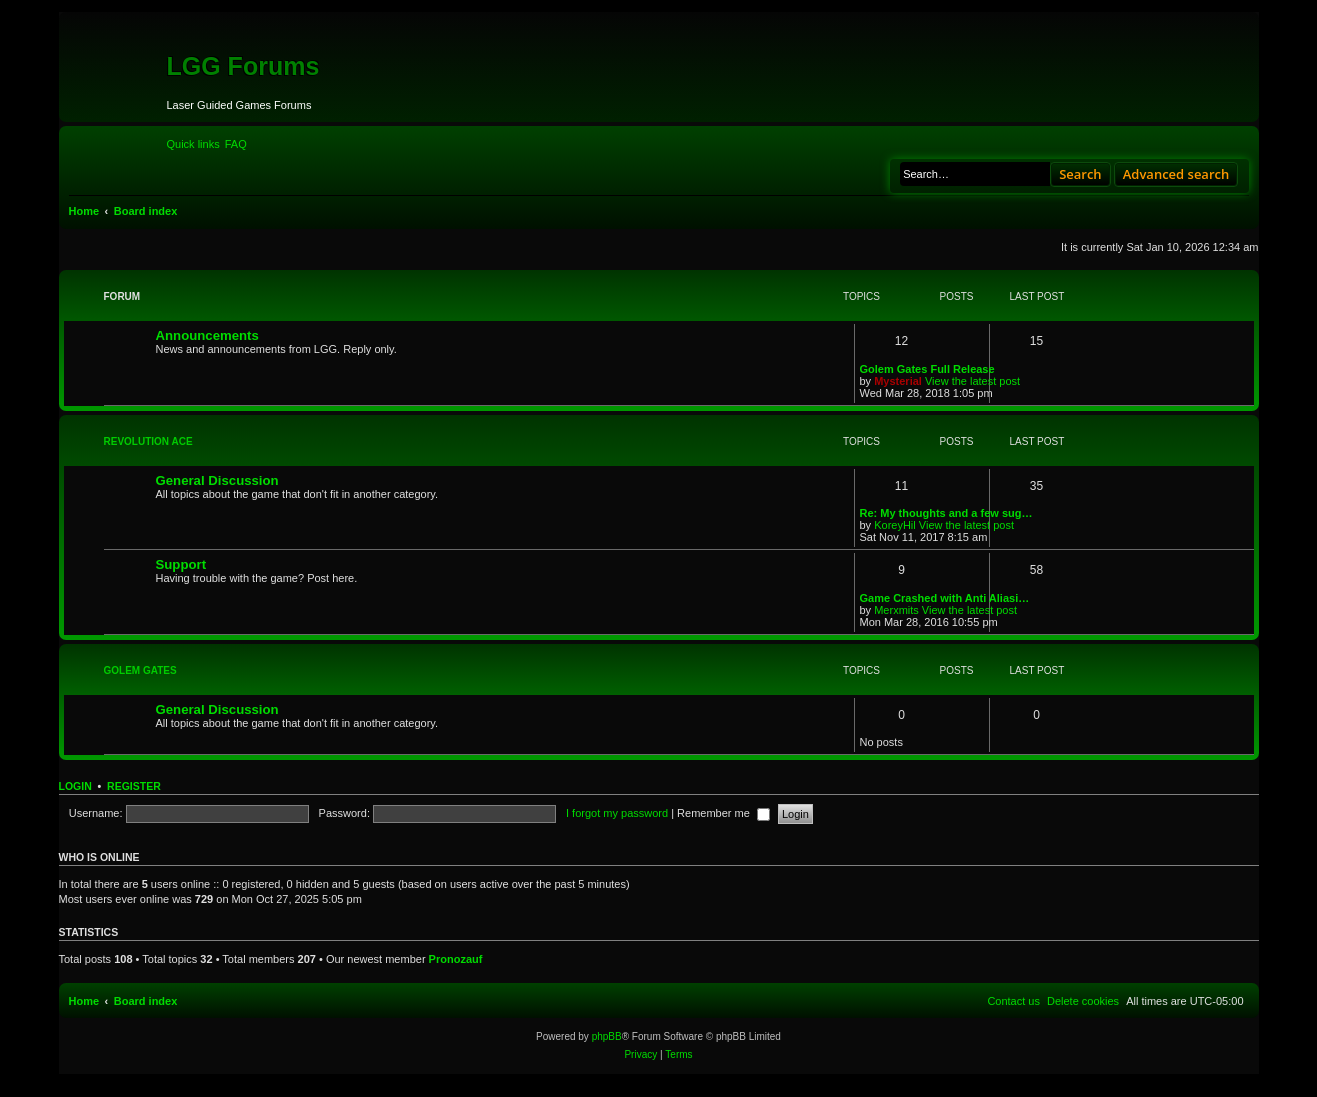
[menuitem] (236, 144)
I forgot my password (617, 813)
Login (75, 786)
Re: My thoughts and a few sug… (946, 513)
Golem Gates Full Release (927, 369)
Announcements (207, 335)
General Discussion (217, 480)
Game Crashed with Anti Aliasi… (945, 598)
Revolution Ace (148, 441)
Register (134, 786)
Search (1080, 174)
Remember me (723, 813)
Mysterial (898, 381)
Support (181, 564)
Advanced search (1176, 174)
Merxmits (896, 610)
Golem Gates (140, 670)
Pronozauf (456, 959)
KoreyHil (895, 525)
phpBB (607, 1036)
